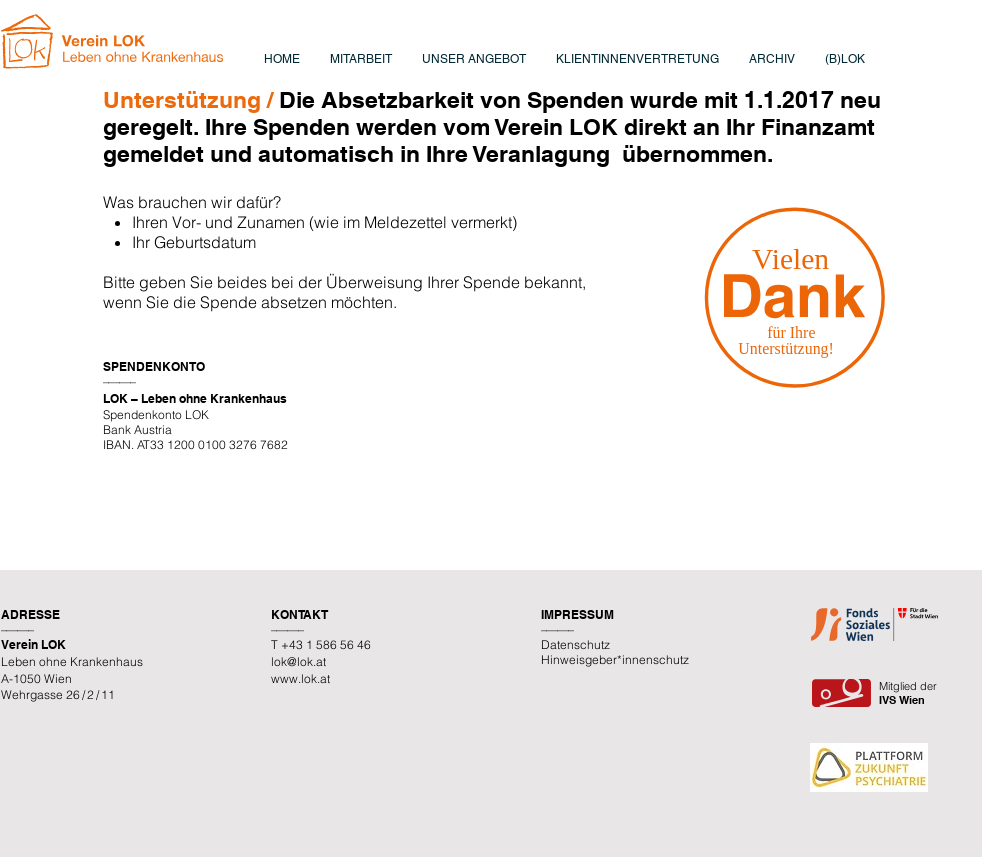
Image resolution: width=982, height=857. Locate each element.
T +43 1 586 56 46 (321, 644)
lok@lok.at (298, 661)
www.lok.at (300, 678)
